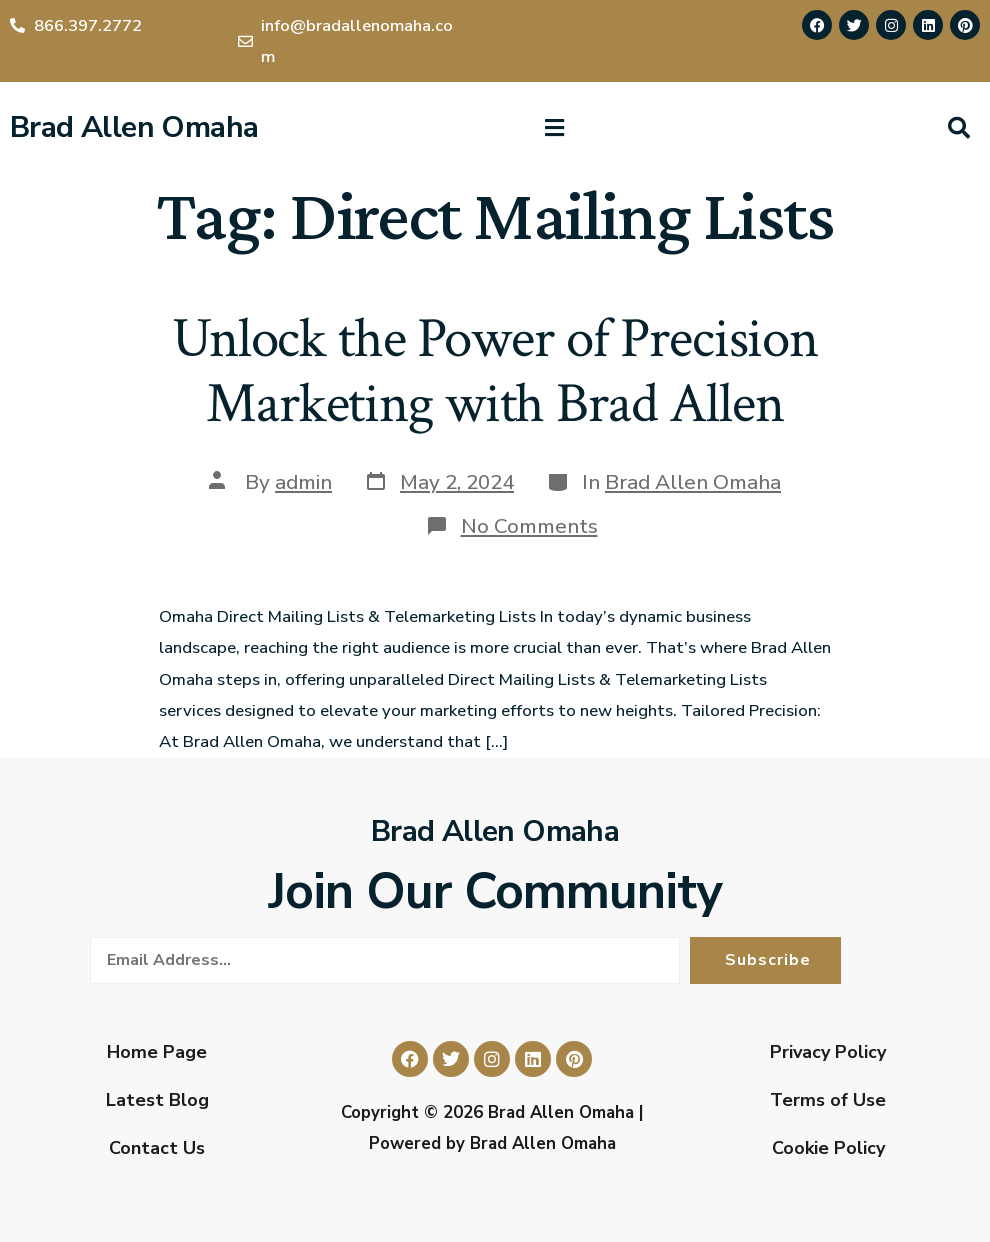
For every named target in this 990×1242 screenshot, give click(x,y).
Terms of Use (828, 1100)
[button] (554, 128)
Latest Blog (157, 1100)
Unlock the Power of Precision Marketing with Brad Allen (495, 371)
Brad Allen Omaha (134, 127)
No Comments (529, 526)
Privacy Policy (828, 1052)
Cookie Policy (828, 1148)
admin (303, 482)
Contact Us (157, 1148)
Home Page (157, 1052)
